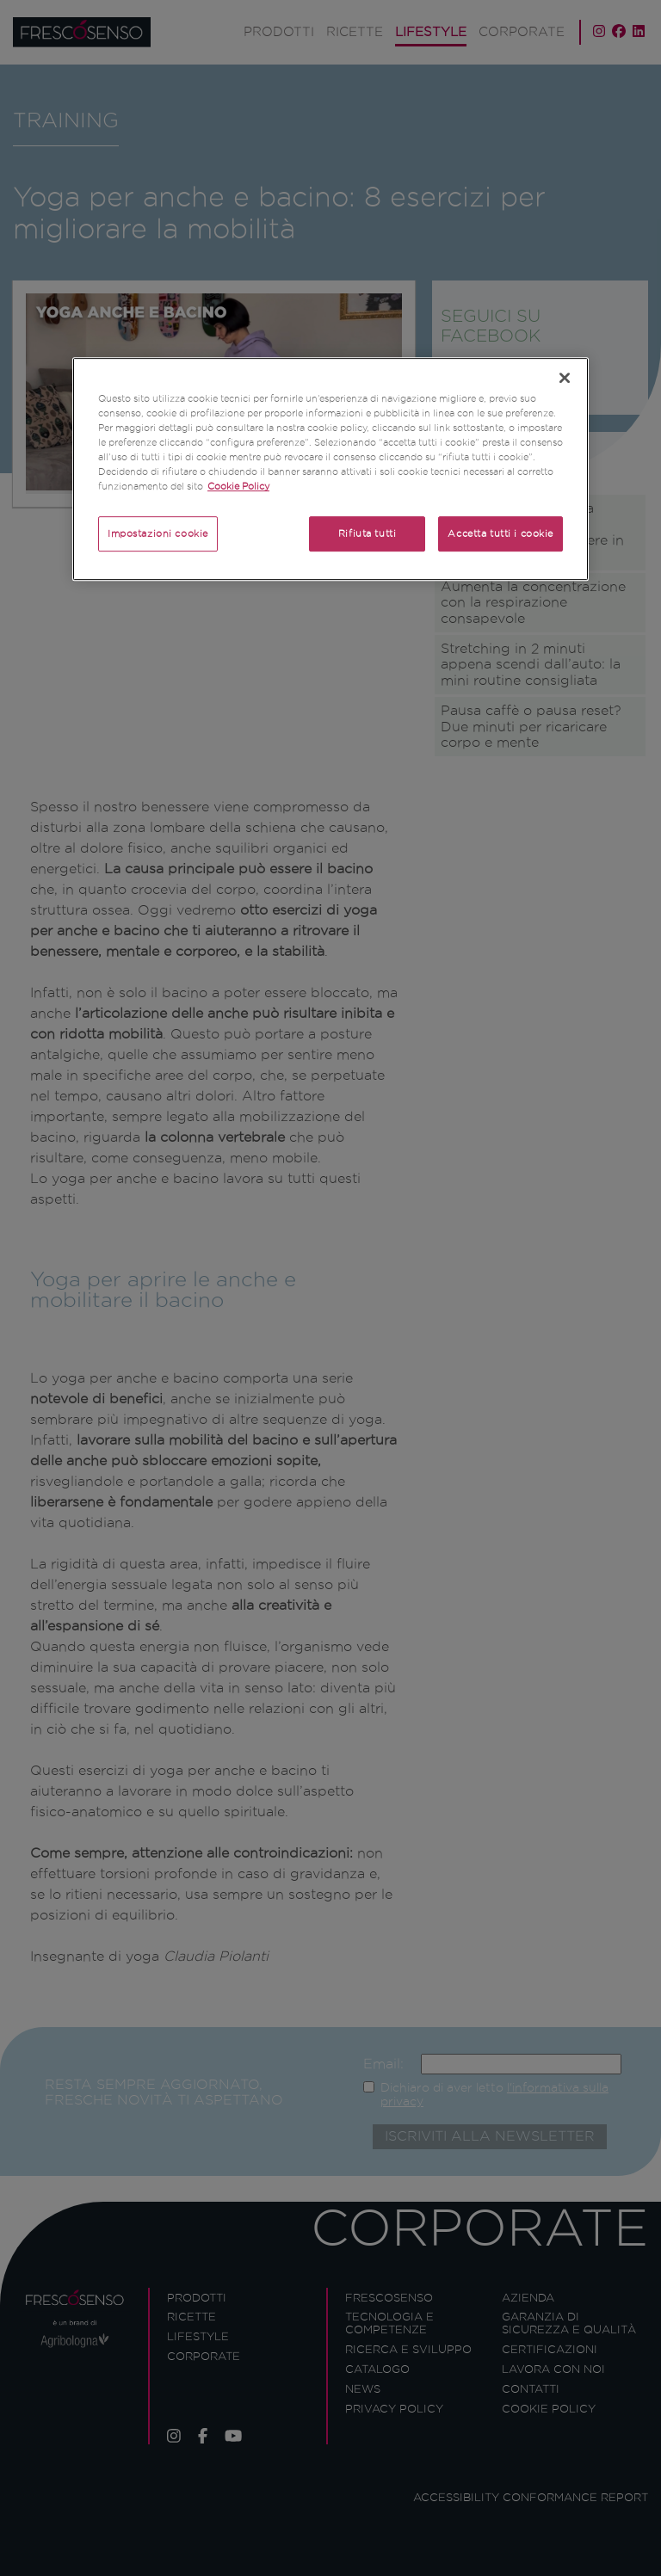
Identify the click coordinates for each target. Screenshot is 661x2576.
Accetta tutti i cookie (500, 533)
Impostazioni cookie (158, 533)
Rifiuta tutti (367, 533)
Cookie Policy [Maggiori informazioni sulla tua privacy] (238, 487)
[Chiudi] (565, 378)
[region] (330, 469)
